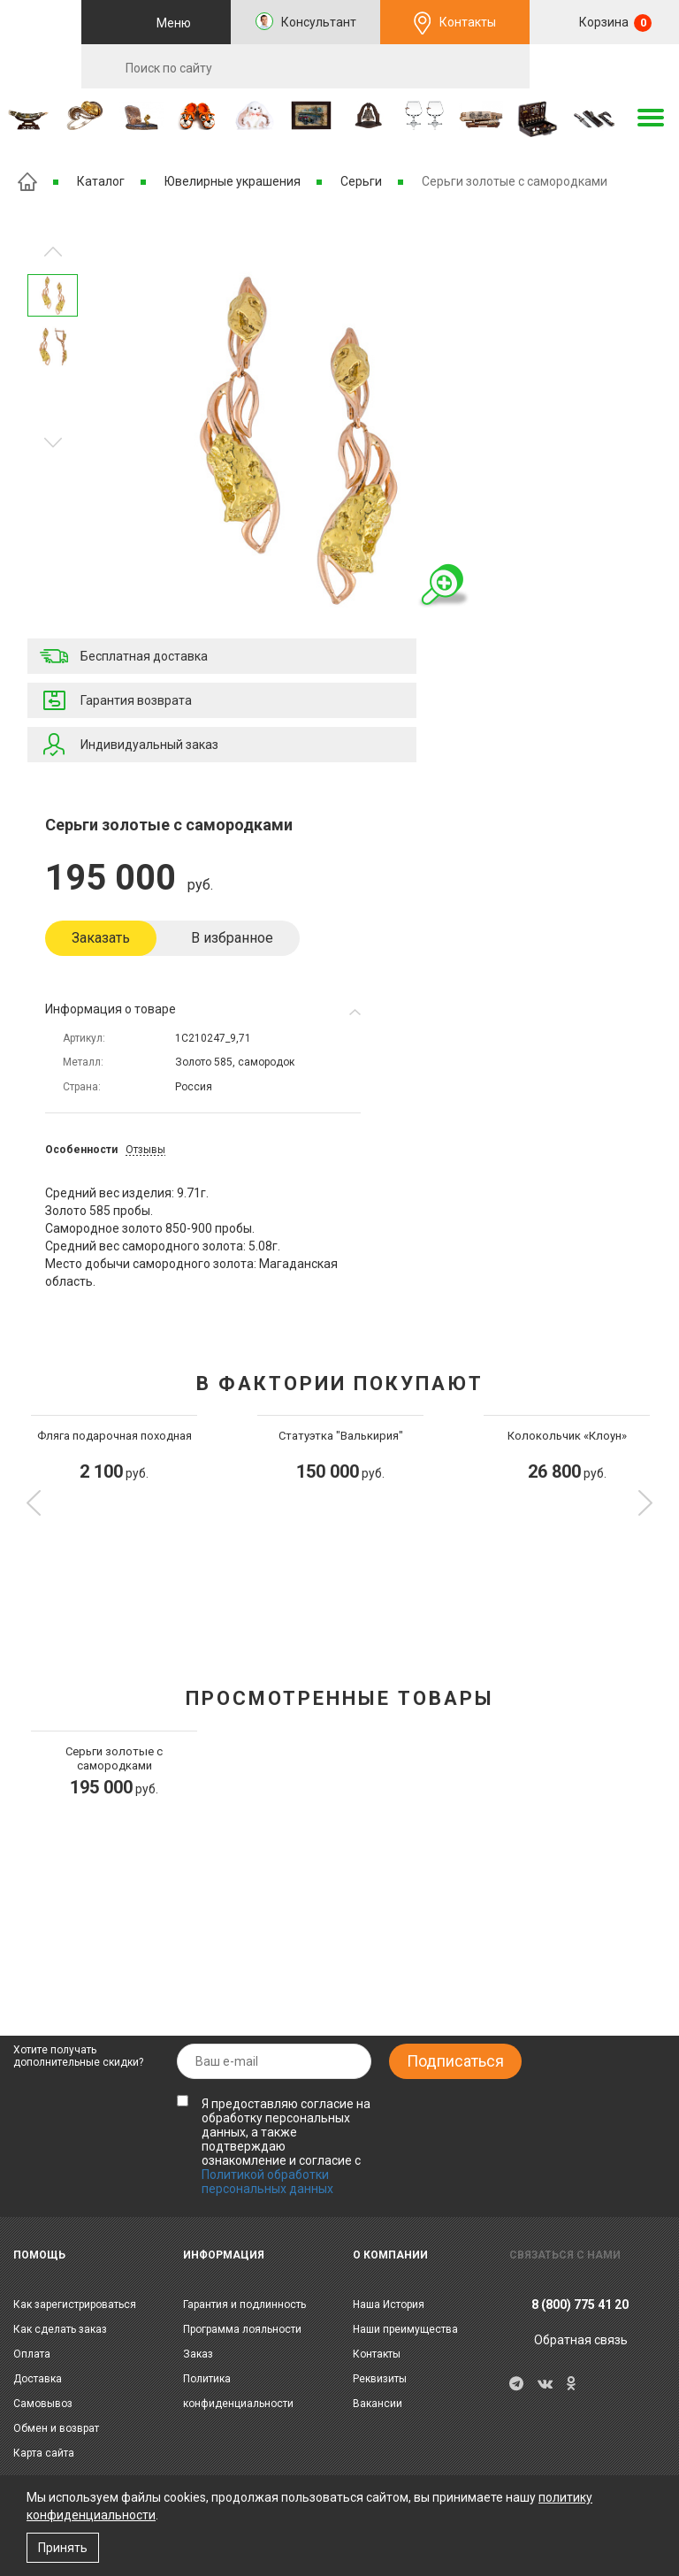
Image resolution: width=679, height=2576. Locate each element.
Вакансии (377, 2403)
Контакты (467, 22)
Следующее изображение (53, 251)
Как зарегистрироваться (74, 2304)
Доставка (37, 2379)
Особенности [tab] (81, 1149)
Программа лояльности (242, 2329)
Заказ (198, 2354)
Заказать (101, 937)
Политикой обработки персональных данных (267, 2181)
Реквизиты (380, 2379)
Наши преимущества (405, 2329)
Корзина (614, 23)
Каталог (101, 181)
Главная (27, 181)
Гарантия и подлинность (244, 2304)
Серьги (361, 181)
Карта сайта (43, 2453)
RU (604, 67)
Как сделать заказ (60, 2329)
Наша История (388, 2304)
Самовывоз (42, 2403)
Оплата (31, 2354)
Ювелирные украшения (232, 181)
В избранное (232, 937)
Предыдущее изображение (53, 442)
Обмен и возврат (56, 2428)
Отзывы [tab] (145, 1149)
